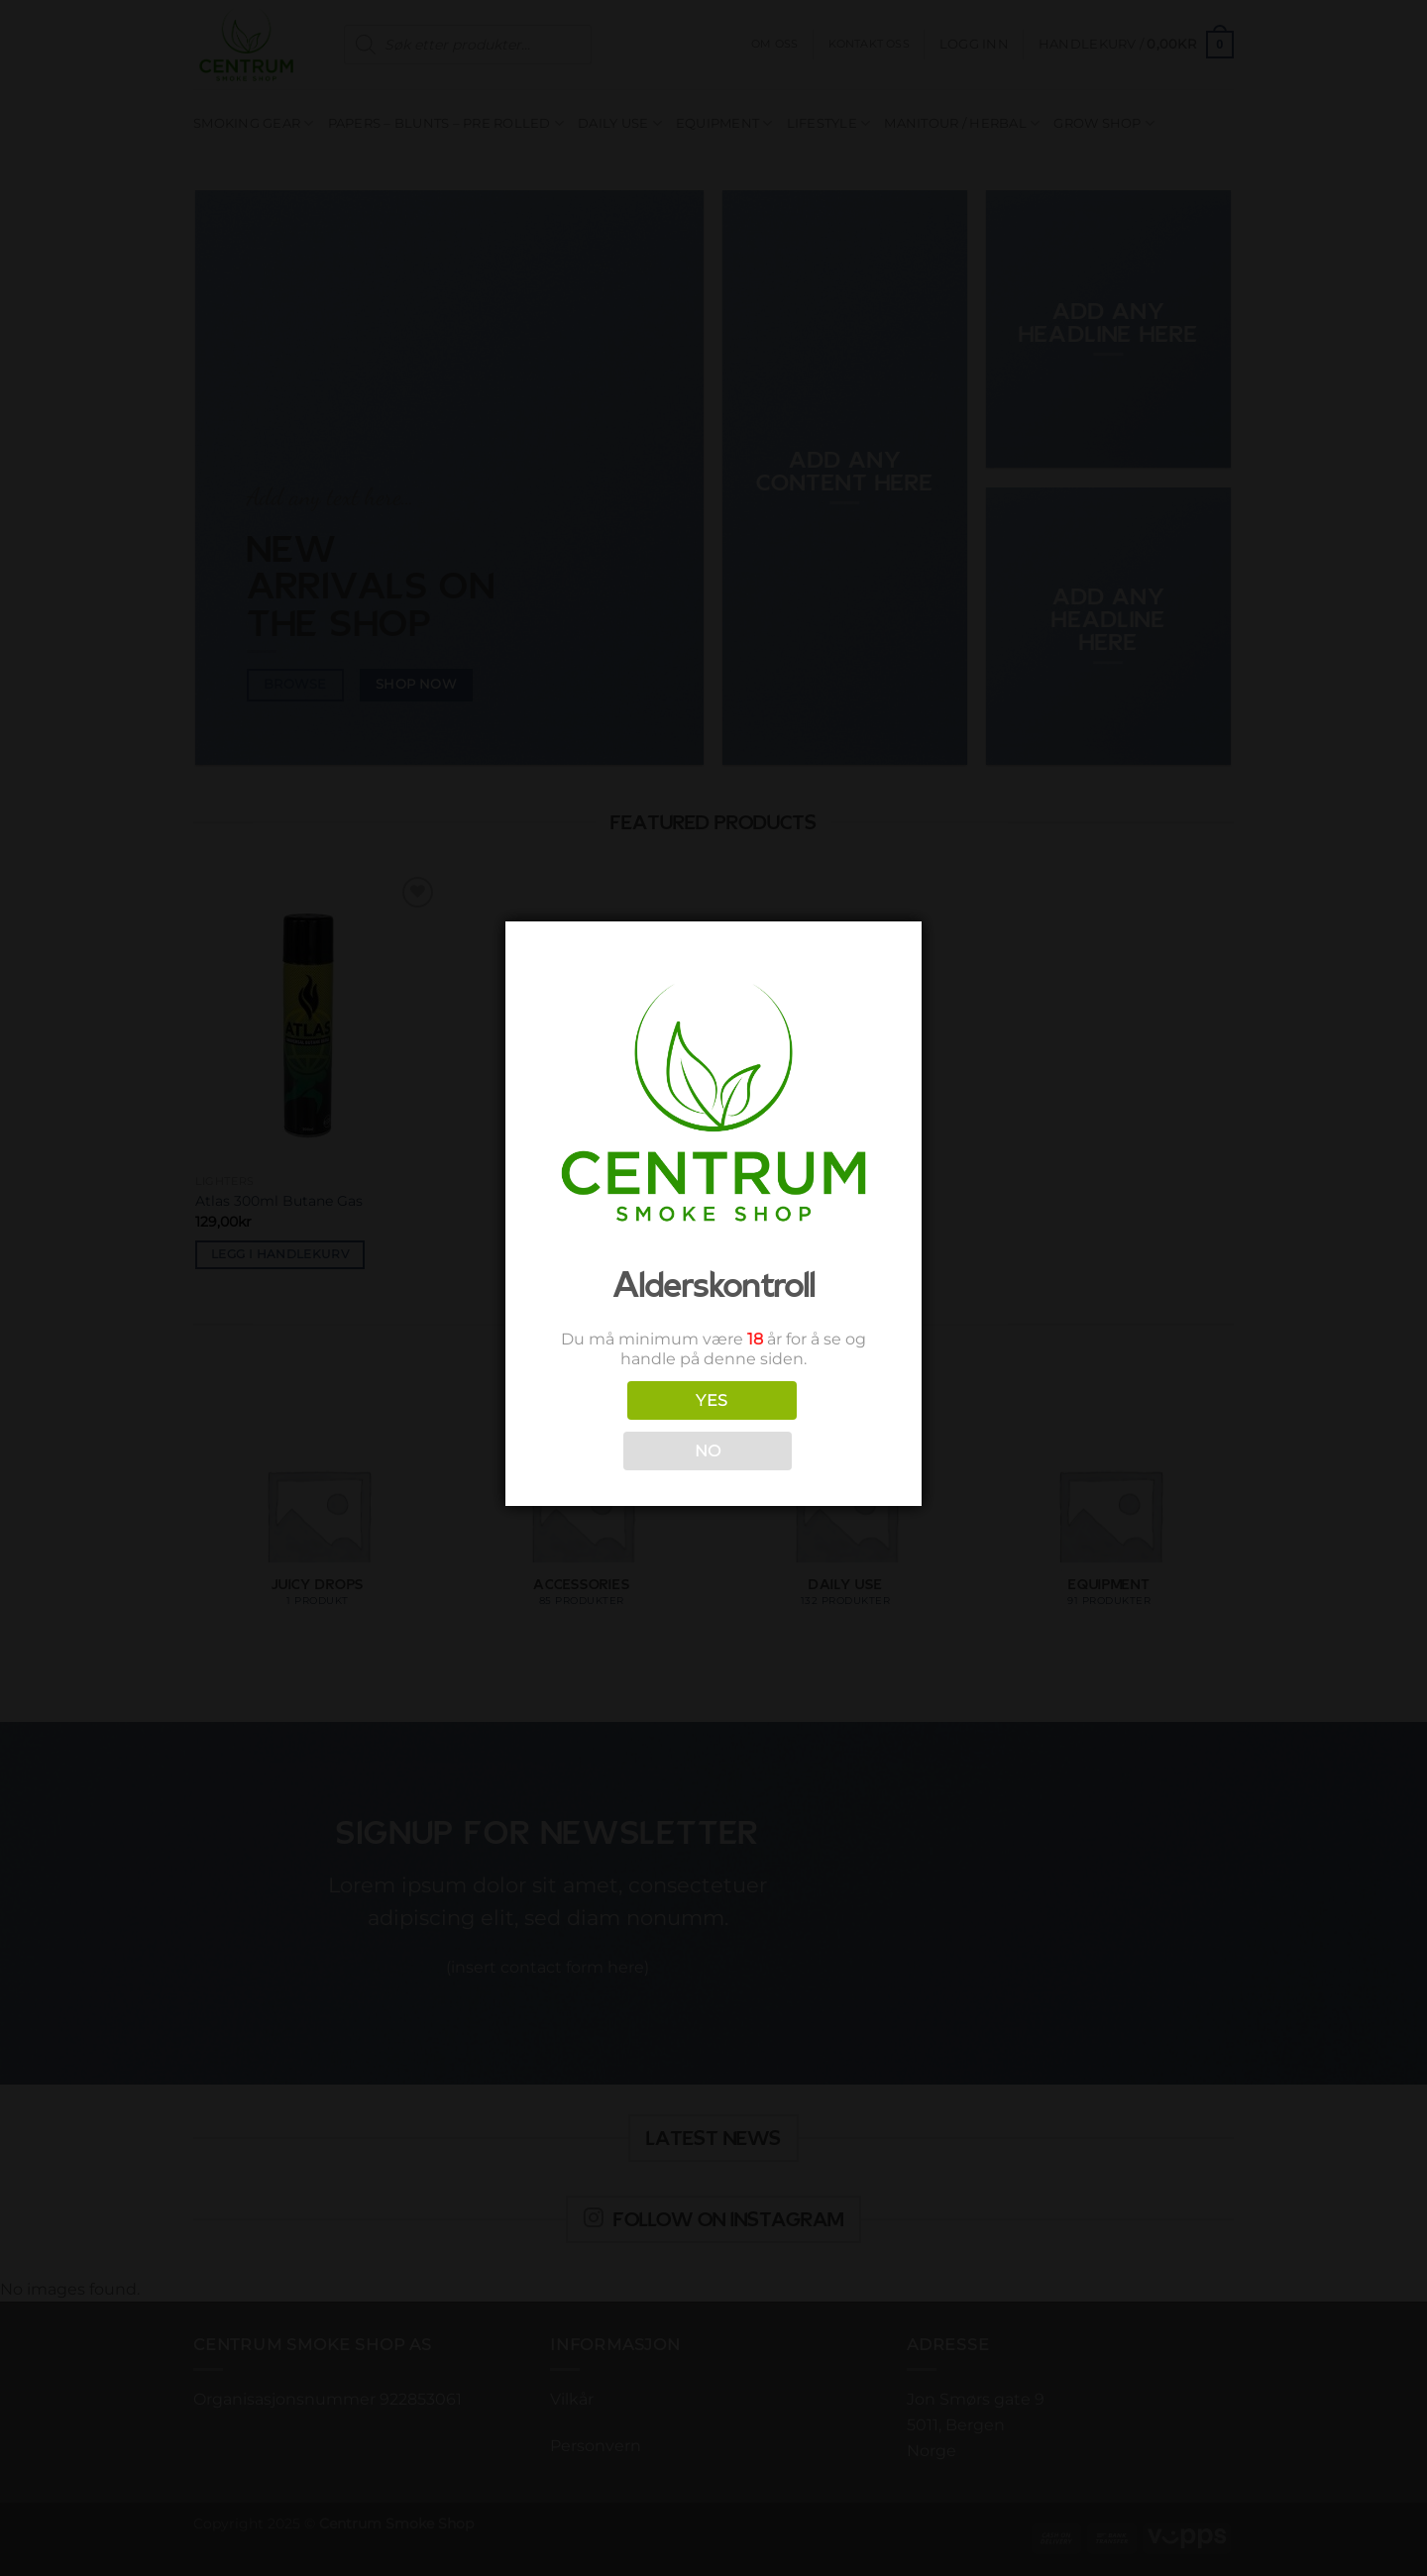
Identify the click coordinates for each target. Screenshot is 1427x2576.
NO (708, 1451)
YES (711, 1400)
